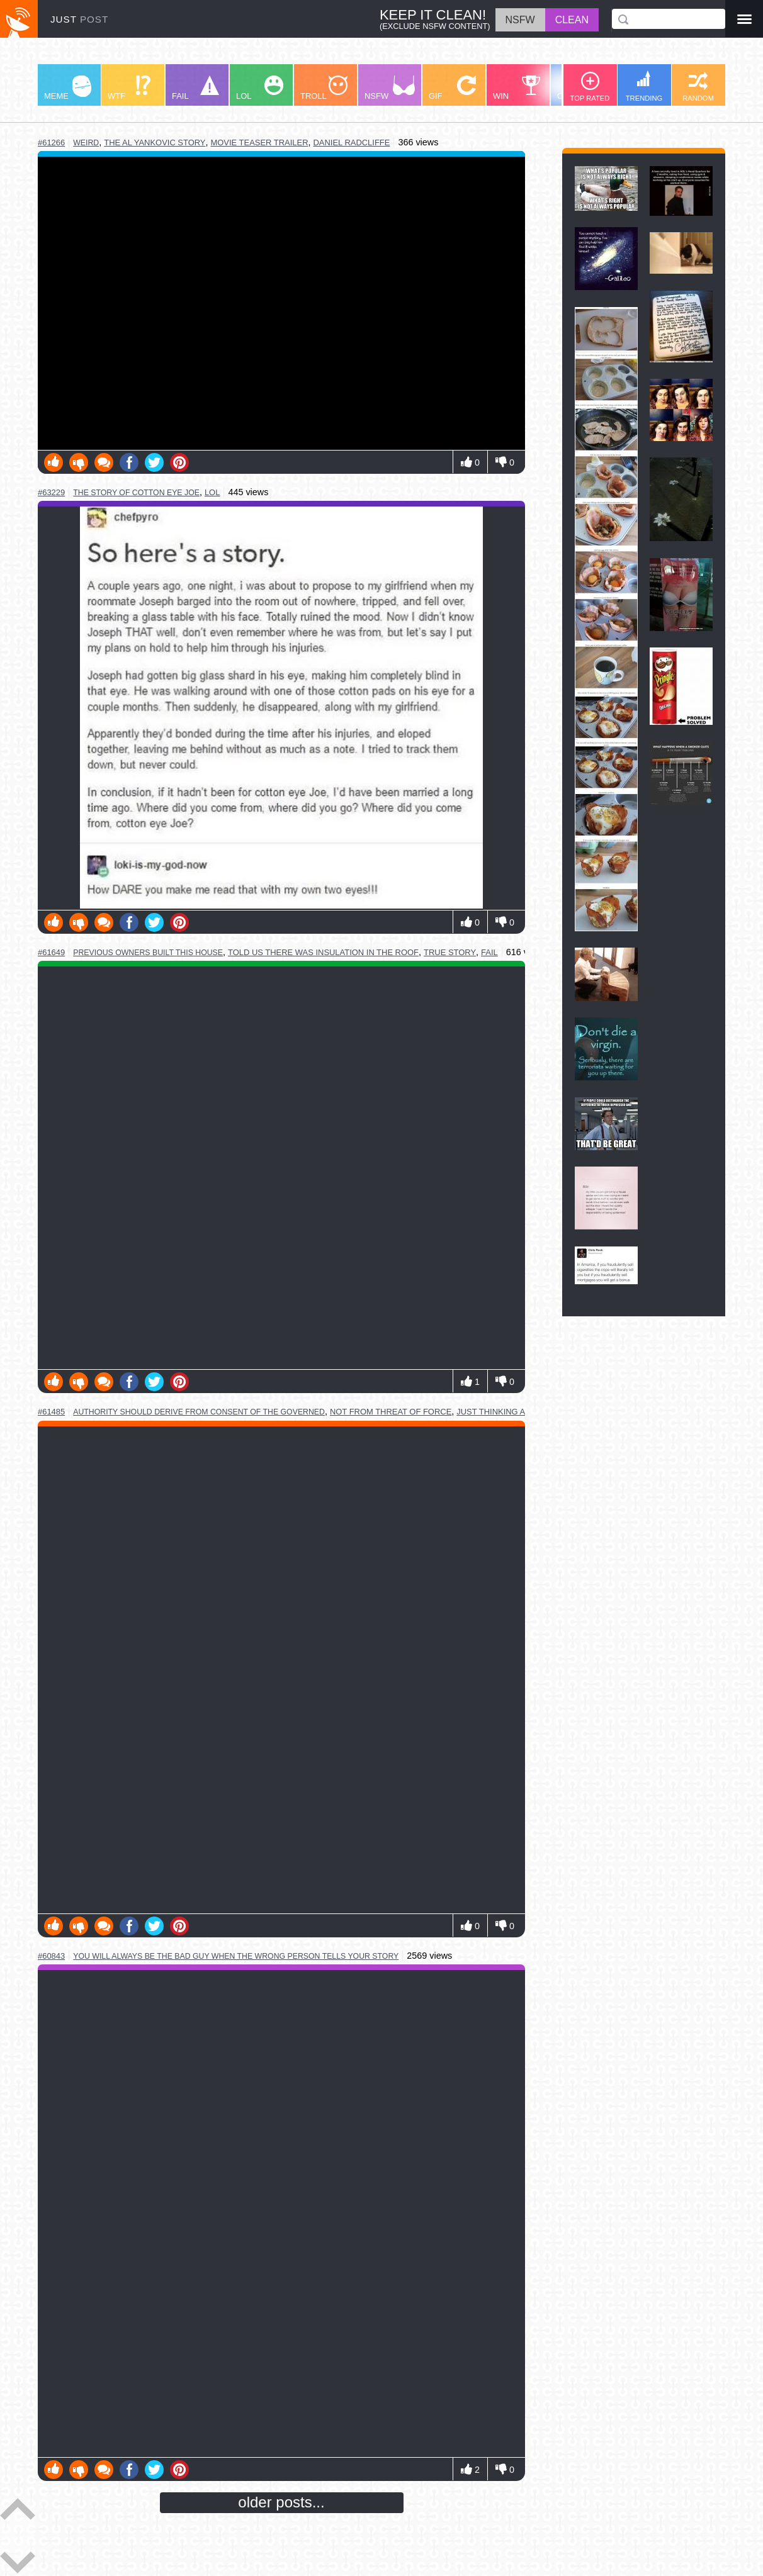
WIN (517, 88)
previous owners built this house (148, 952)
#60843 (51, 1956)
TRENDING (644, 86)
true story (450, 952)
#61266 (51, 142)
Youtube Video (281, 303)
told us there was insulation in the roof (323, 952)
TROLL (324, 88)
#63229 (51, 492)
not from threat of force (390, 1411)
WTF (129, 88)
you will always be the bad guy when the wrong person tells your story (235, 1956)
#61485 (51, 1411)
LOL (259, 88)
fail (489, 952)
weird (86, 142)
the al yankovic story (154, 142)
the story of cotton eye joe (136, 492)
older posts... (281, 2502)
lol (212, 492)
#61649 (51, 952)
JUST (79, 19)
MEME (67, 88)
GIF (452, 88)
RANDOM (698, 87)
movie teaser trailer (259, 142)
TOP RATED (590, 87)
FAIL (195, 88)
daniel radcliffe (352, 142)
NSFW (390, 88)
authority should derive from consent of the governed (199, 1412)
